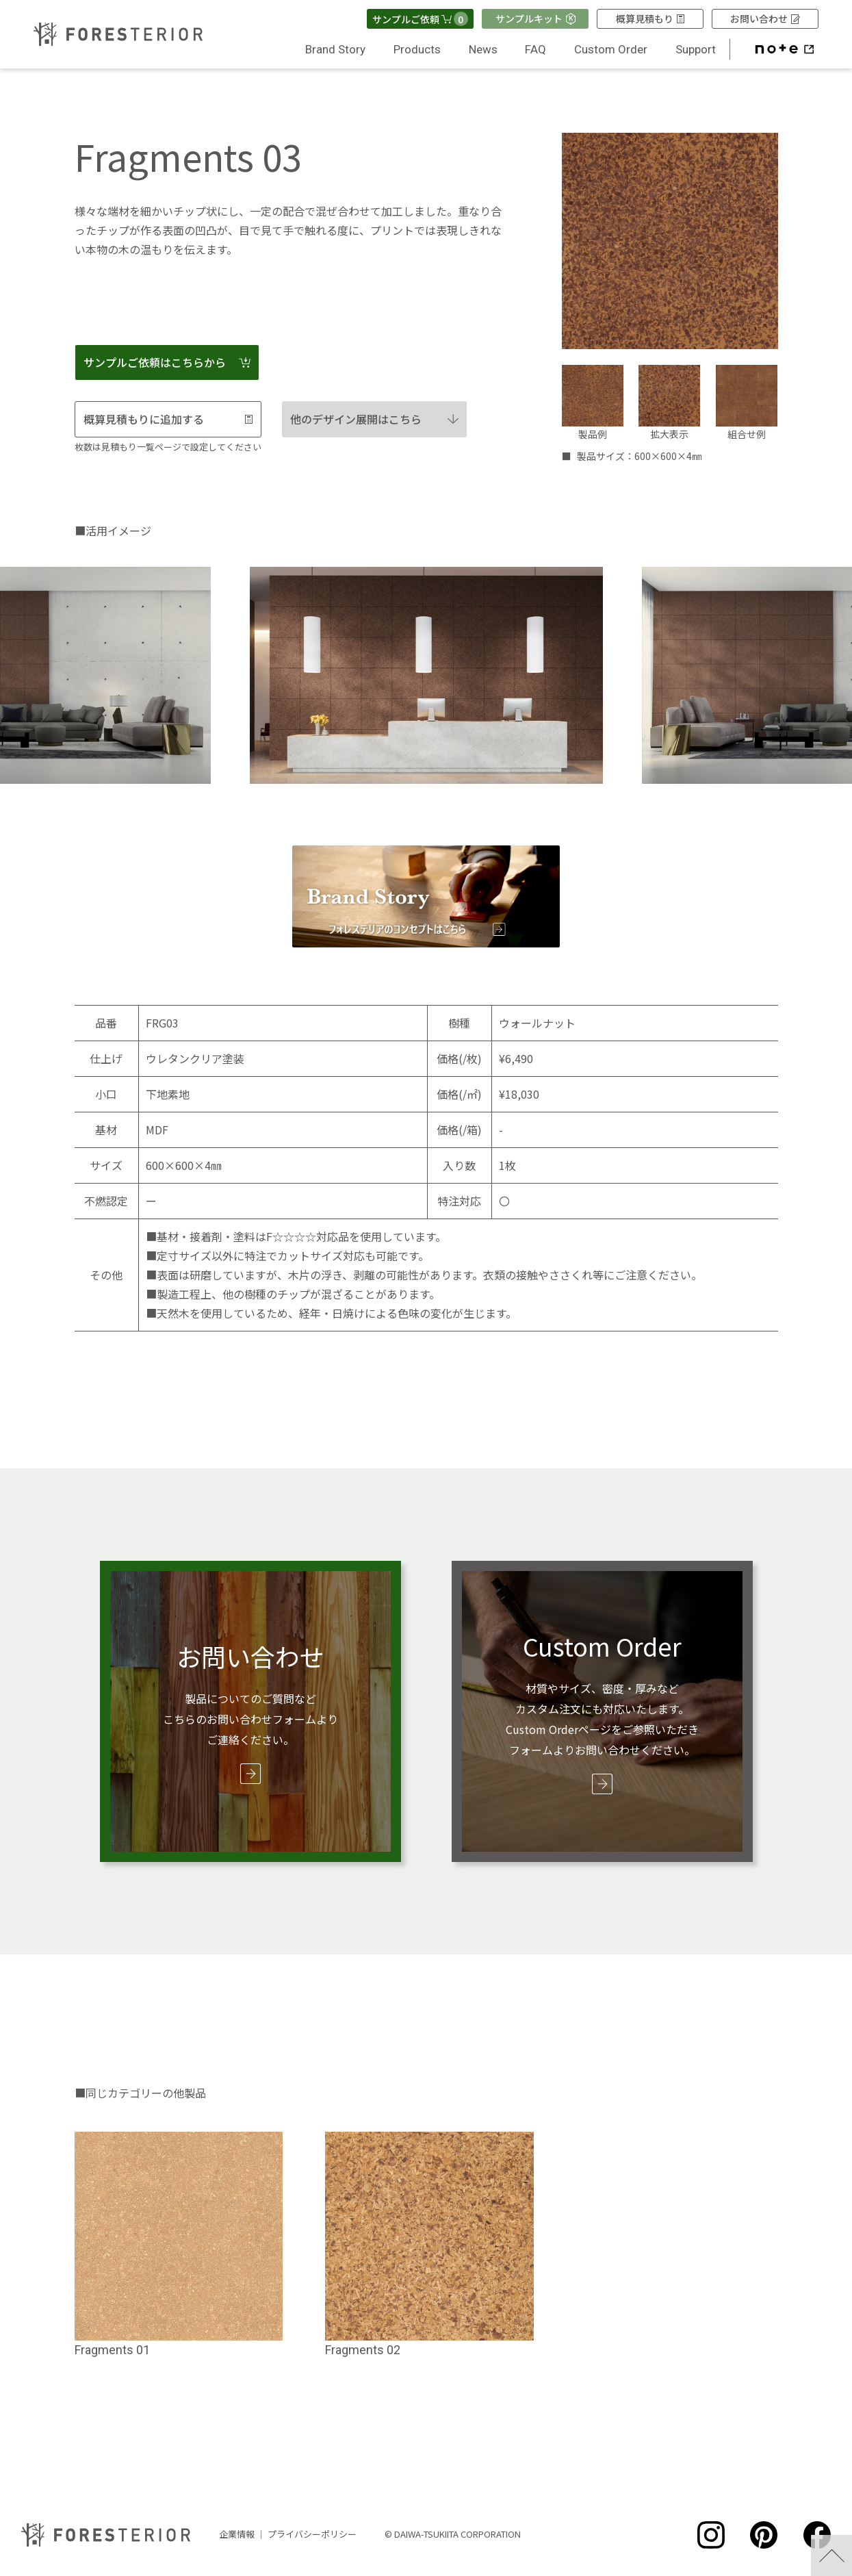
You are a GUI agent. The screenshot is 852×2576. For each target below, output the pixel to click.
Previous (231, 671)
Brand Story (335, 49)
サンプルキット (535, 18)
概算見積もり (650, 18)
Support (695, 49)
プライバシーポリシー (312, 2531)
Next (620, 671)
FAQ (535, 49)
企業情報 (237, 2531)
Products (417, 49)
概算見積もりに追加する (168, 419)
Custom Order (610, 49)
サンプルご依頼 (420, 19)
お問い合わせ (765, 18)
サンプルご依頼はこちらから (166, 362)
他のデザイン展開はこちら (374, 419)
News (483, 49)
